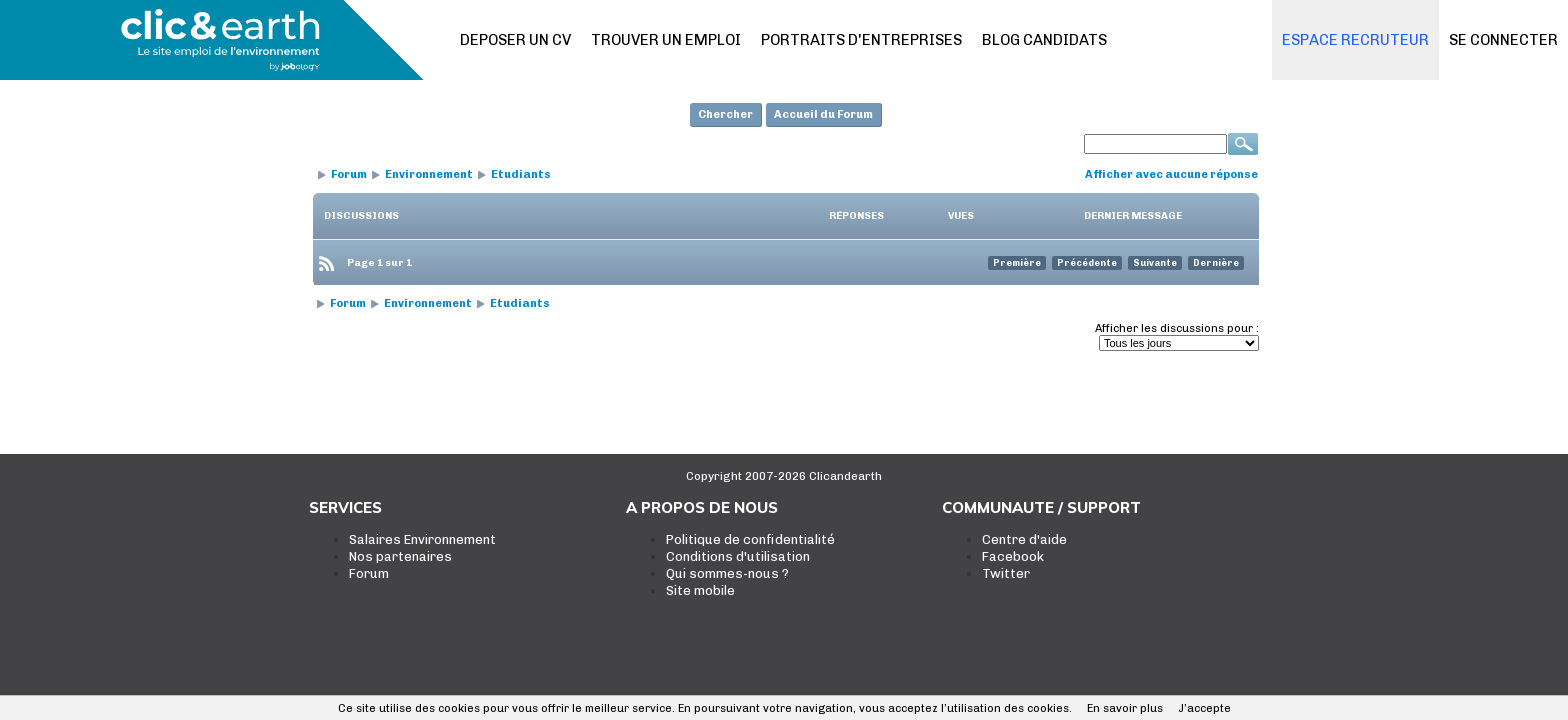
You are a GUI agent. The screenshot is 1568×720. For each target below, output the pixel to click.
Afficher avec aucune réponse (1171, 174)
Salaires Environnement (422, 539)
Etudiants (521, 174)
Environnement (429, 174)
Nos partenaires (400, 556)
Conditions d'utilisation (738, 556)
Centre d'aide (1024, 539)
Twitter (1006, 573)
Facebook (1013, 556)
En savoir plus (1125, 708)
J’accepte (1204, 708)
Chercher (725, 114)
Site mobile (700, 590)
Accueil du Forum (823, 114)
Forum (349, 174)
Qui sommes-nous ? (727, 573)
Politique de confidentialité (750, 539)
